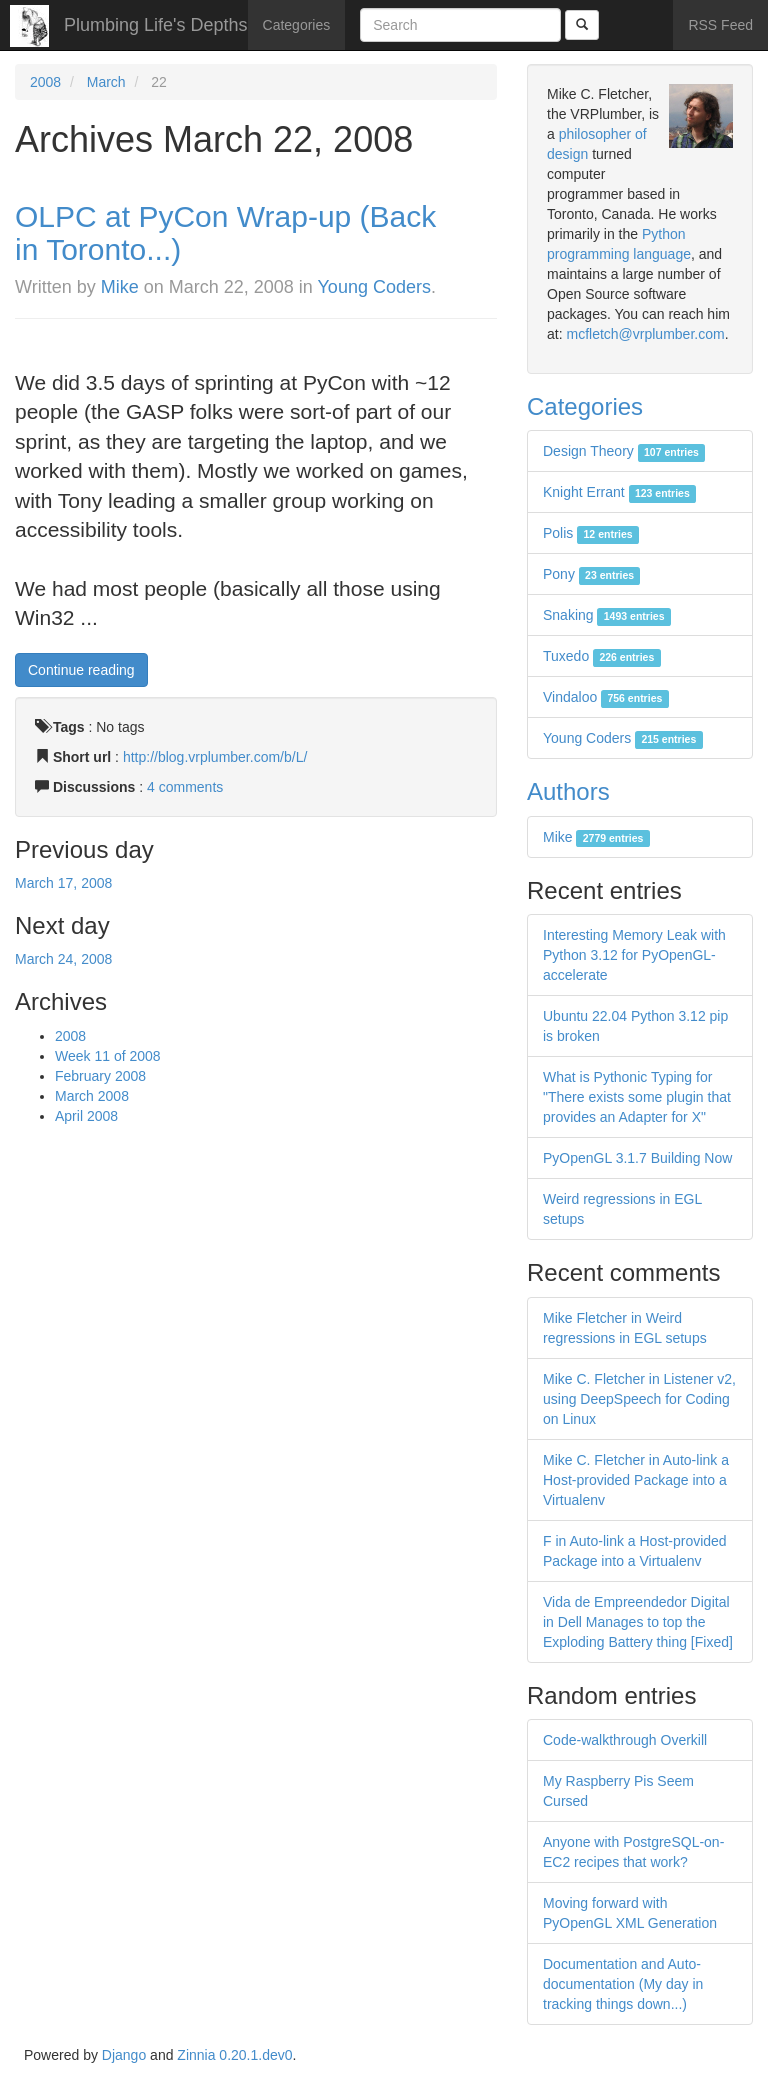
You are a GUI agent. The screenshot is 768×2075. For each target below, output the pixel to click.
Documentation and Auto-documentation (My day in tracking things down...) (623, 1984)
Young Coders (374, 287)
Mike (120, 287)
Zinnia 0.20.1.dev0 (234, 2055)
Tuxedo (602, 656)
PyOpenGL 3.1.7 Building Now (637, 1158)
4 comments (185, 787)
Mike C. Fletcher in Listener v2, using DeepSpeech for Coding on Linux (639, 1399)
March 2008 (92, 1096)
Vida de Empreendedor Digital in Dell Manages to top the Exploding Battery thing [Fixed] (638, 1622)
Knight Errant (619, 492)
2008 (45, 82)
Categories (297, 25)
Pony (591, 574)
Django (124, 2055)
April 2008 (86, 1116)
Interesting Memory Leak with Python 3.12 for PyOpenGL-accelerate (634, 955)
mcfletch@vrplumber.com (645, 334)
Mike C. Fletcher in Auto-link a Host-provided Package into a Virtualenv (636, 1480)
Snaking (607, 615)
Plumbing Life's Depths (156, 25)
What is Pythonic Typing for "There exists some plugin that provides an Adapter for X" (637, 1097)
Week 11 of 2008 (108, 1056)
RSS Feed (720, 25)
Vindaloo (606, 697)
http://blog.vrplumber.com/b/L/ (215, 757)
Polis (591, 533)
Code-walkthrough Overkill (625, 1740)
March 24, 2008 (63, 959)
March (106, 82)
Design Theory (624, 451)
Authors (568, 791)
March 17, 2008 (63, 883)
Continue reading (81, 670)
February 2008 (100, 1076)
